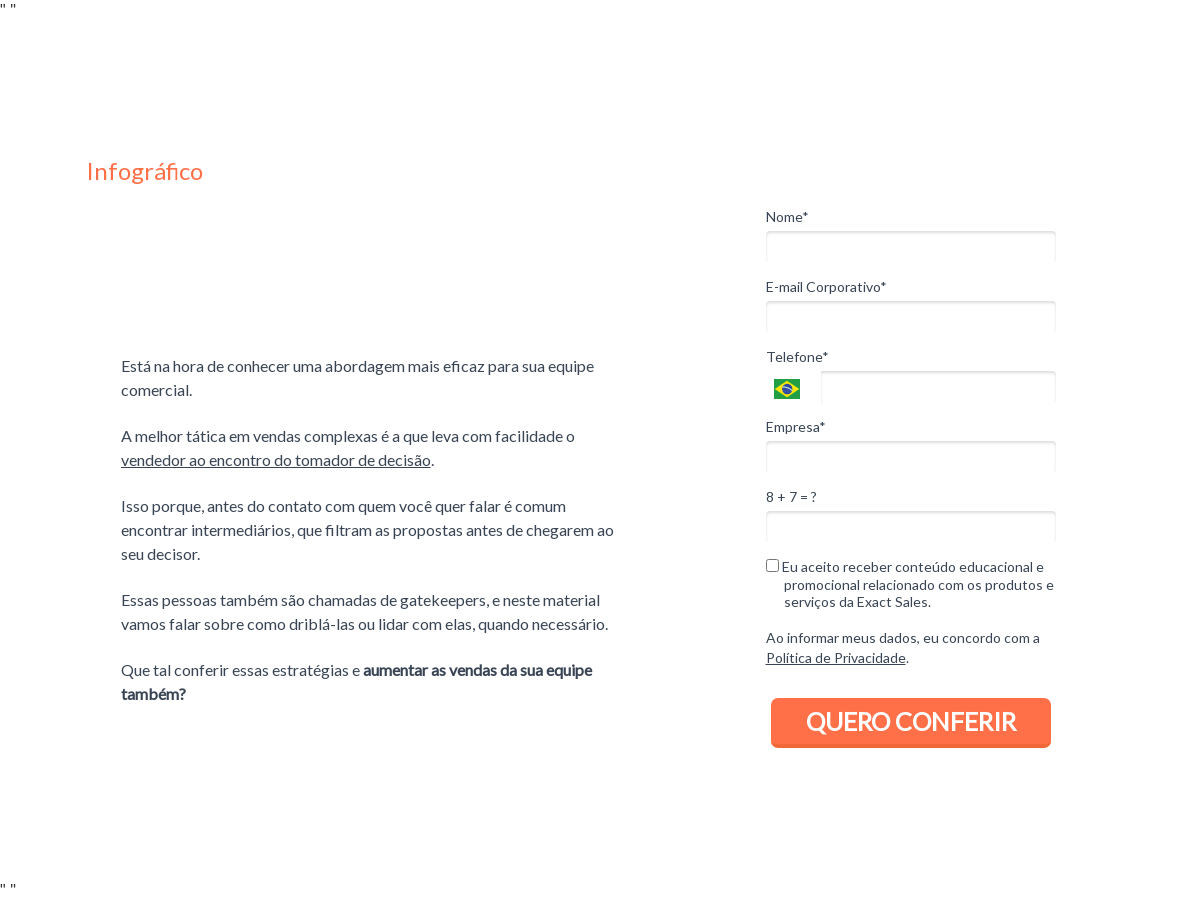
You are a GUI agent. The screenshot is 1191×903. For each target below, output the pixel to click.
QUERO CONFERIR (911, 721)
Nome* (787, 216)
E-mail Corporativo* (826, 286)
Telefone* (797, 356)
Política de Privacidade (836, 657)
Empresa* (796, 426)
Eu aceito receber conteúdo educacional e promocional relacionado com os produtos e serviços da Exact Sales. (910, 584)
